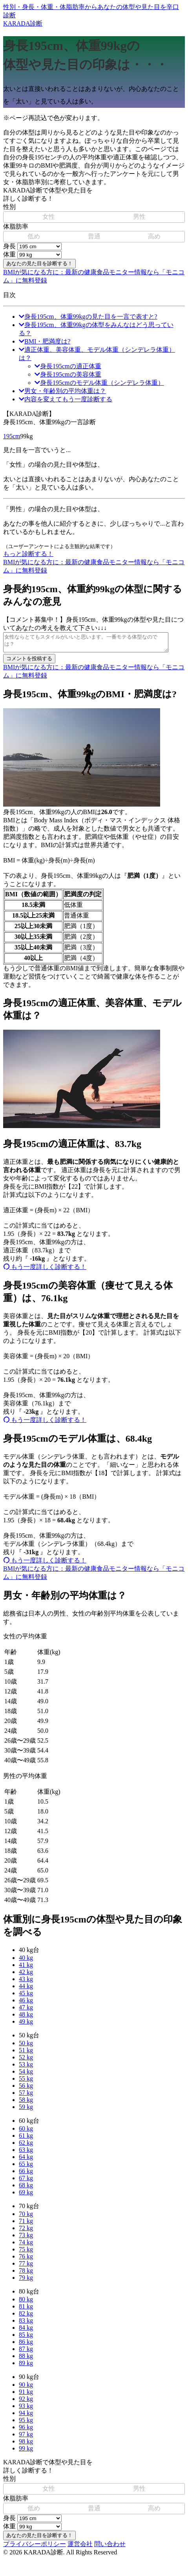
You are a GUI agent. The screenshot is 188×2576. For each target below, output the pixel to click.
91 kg (26, 2395)
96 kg (26, 2430)
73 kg (26, 2238)
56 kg (26, 2089)
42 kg (26, 1975)
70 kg (26, 2217)
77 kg (26, 2267)
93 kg (26, 2409)
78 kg (26, 2274)
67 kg (26, 2181)
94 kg (26, 2416)
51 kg (26, 2053)
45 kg (26, 1996)
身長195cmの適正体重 (68, 366)
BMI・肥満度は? (44, 341)
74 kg (26, 2245)
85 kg (26, 2338)
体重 (9, 254)
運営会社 (80, 2547)
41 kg (26, 1968)
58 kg (26, 2103)
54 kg (26, 2075)
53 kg (26, 2067)
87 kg (26, 2352)
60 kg (26, 2132)
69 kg (26, 2195)
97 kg (26, 2437)
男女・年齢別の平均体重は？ (62, 391)
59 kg (26, 2110)
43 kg (26, 1982)
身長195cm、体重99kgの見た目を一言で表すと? (88, 316)
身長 (9, 246)
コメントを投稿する (29, 662)
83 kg (26, 2324)
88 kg (26, 2359)
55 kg (26, 2082)
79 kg (26, 2281)
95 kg (26, 2423)
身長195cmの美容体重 (68, 374)
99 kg (26, 2452)
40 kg (26, 1961)
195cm (11, 436)
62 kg (26, 2146)
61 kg (26, 2139)
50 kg (26, 2046)
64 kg (26, 2160)
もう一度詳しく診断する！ (44, 1270)
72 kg (26, 2231)
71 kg (26, 2224)
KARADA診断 (94, 15)
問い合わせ (110, 2547)
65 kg (26, 2167)
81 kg (26, 2309)
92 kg (26, 2402)
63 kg (26, 2153)
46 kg (26, 2003)
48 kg (26, 2018)
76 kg (26, 2260)
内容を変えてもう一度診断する (65, 399)
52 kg (26, 2060)
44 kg (26, 1989)
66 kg (26, 2174)
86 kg (26, 2345)
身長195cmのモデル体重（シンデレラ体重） (99, 382)
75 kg (26, 2252)
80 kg (26, 2302)
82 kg (26, 2317)
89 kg (26, 2366)
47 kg (26, 2010)
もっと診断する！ (28, 553)
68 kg (26, 2188)
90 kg (26, 2388)
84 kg (26, 2331)
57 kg (26, 2096)
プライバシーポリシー (34, 2547)
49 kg (26, 2025)
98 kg (26, 2444)
